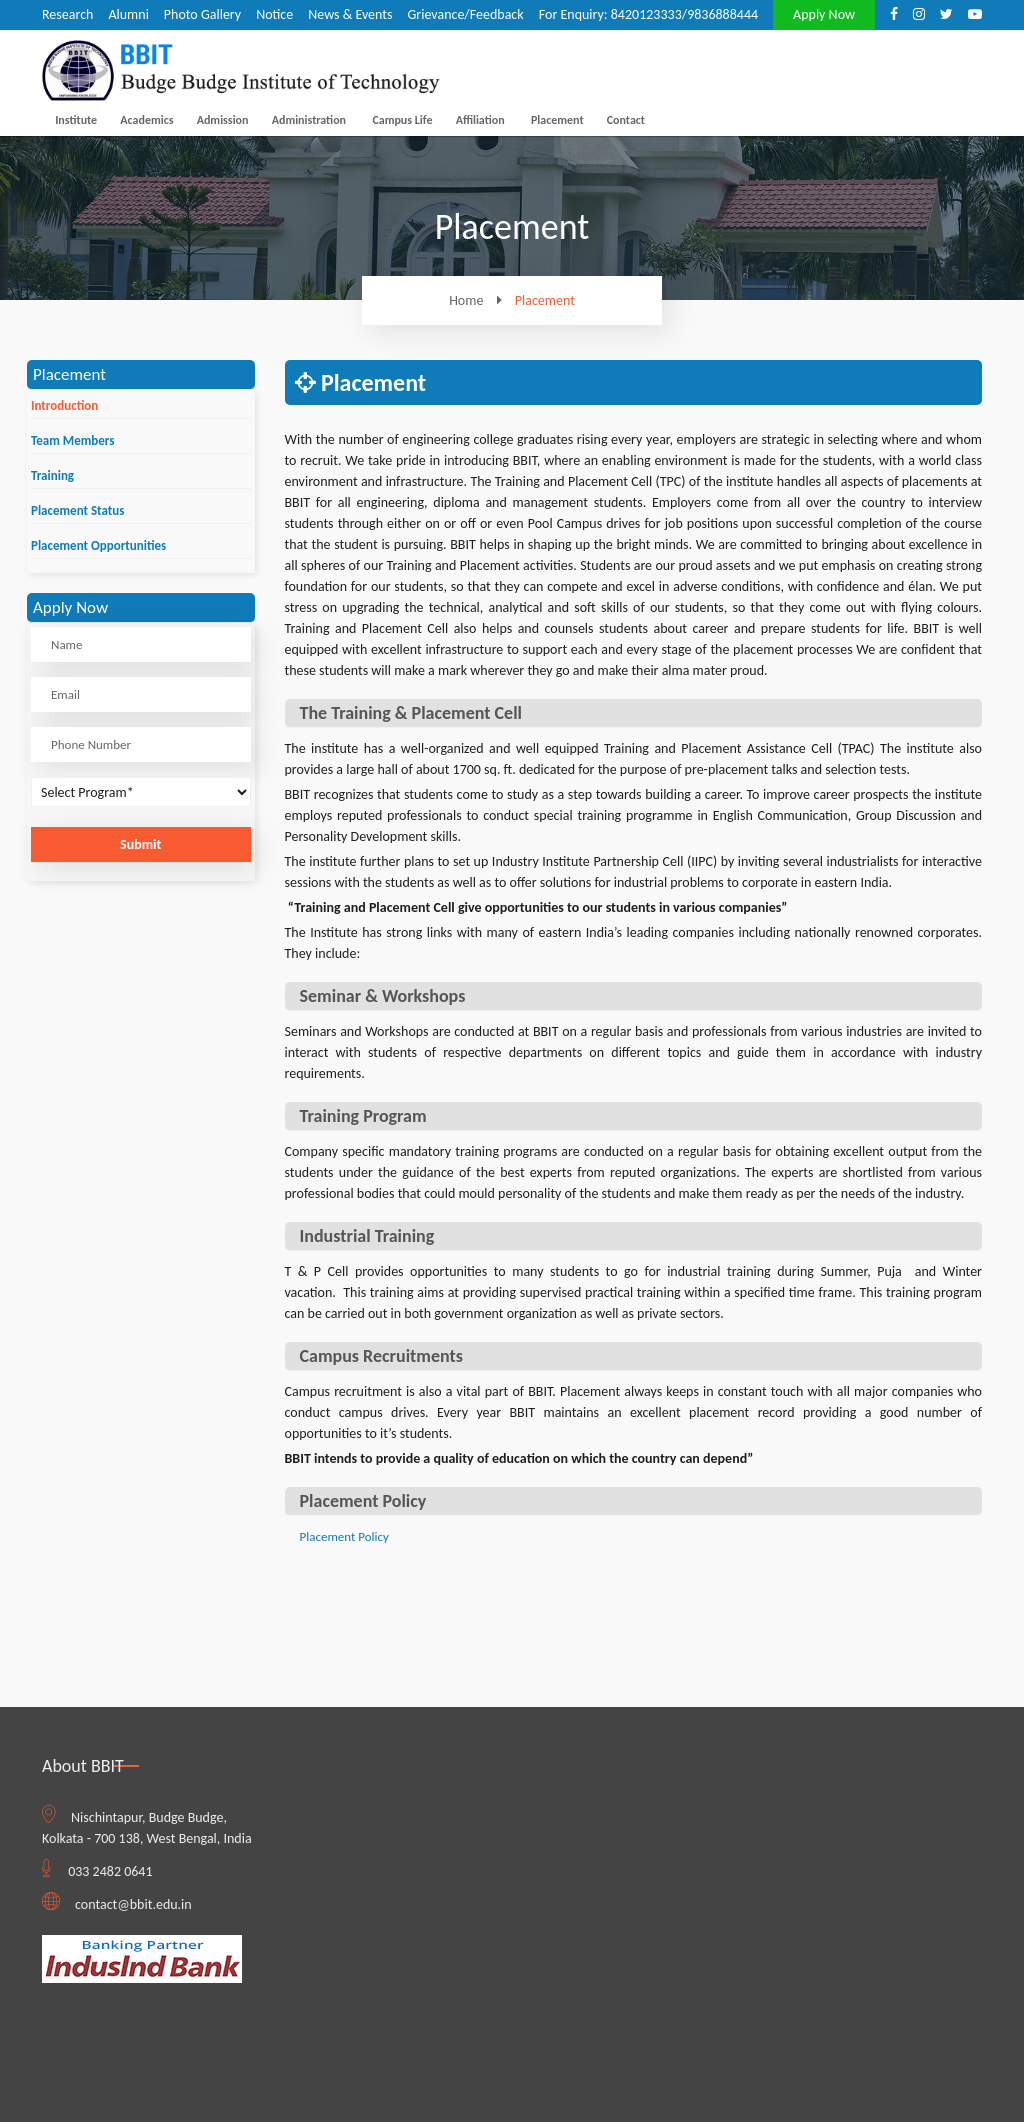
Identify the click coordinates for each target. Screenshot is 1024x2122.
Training (52, 475)
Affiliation (480, 120)
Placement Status (77, 510)
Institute (76, 120)
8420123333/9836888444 (684, 14)
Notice (274, 14)
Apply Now (824, 14)
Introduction (64, 405)
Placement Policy (344, 1536)
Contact (626, 120)
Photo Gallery (202, 14)
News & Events (350, 14)
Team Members (72, 440)
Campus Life (402, 120)
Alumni (128, 14)
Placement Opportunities (98, 545)
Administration (309, 120)
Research (67, 14)
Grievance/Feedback (465, 14)
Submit (140, 844)
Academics (146, 120)
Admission (223, 120)
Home (480, 300)
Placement (557, 120)
